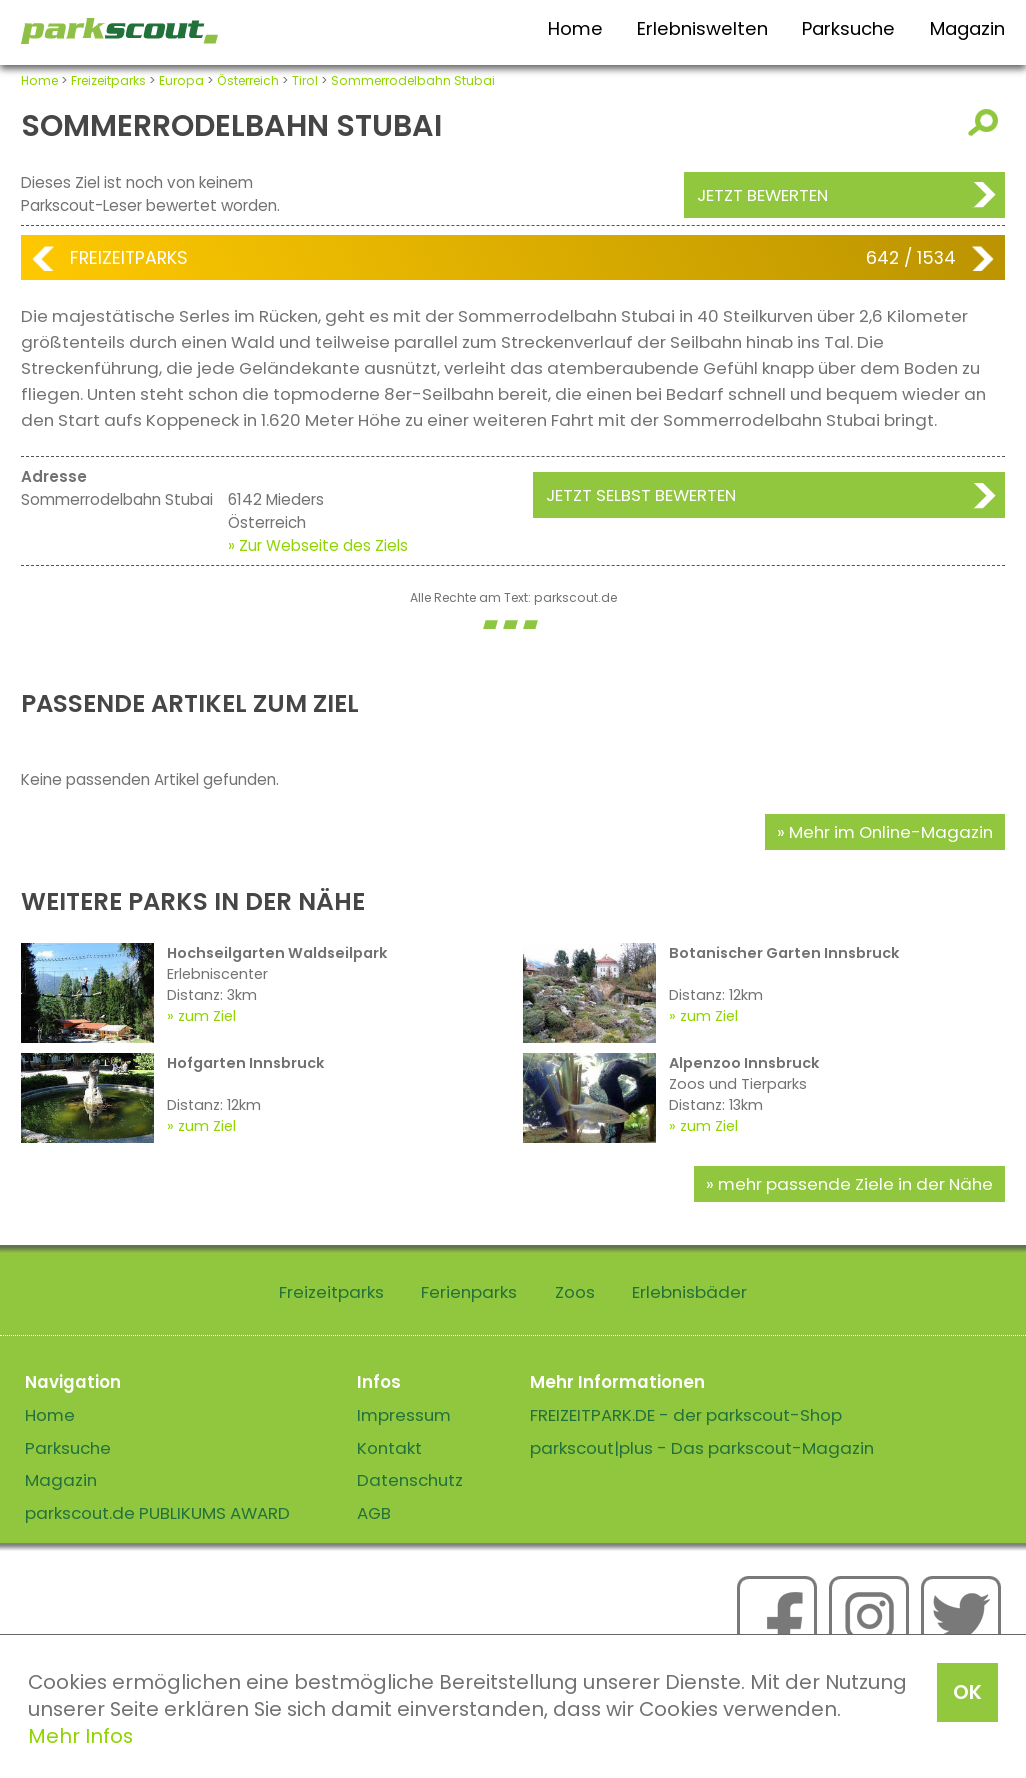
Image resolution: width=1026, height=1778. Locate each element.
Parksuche (848, 28)
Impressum (404, 1415)
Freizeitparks (108, 80)
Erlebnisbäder (689, 1292)
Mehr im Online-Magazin (891, 832)
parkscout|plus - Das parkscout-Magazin (702, 1448)
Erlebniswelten (702, 28)
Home (575, 28)
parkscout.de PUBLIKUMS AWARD (157, 1513)
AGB (374, 1513)
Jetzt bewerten (762, 195)
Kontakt (389, 1448)
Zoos (575, 1292)
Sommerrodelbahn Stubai (413, 80)
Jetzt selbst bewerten (641, 495)
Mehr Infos (80, 1736)
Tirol (305, 80)
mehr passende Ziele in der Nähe (855, 1184)
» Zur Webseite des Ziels (318, 545)
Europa (181, 80)
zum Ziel (207, 1016)
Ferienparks (469, 1292)
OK (967, 1692)
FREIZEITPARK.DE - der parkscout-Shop (686, 1415)
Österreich (248, 80)
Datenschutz (410, 1480)
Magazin (967, 28)
